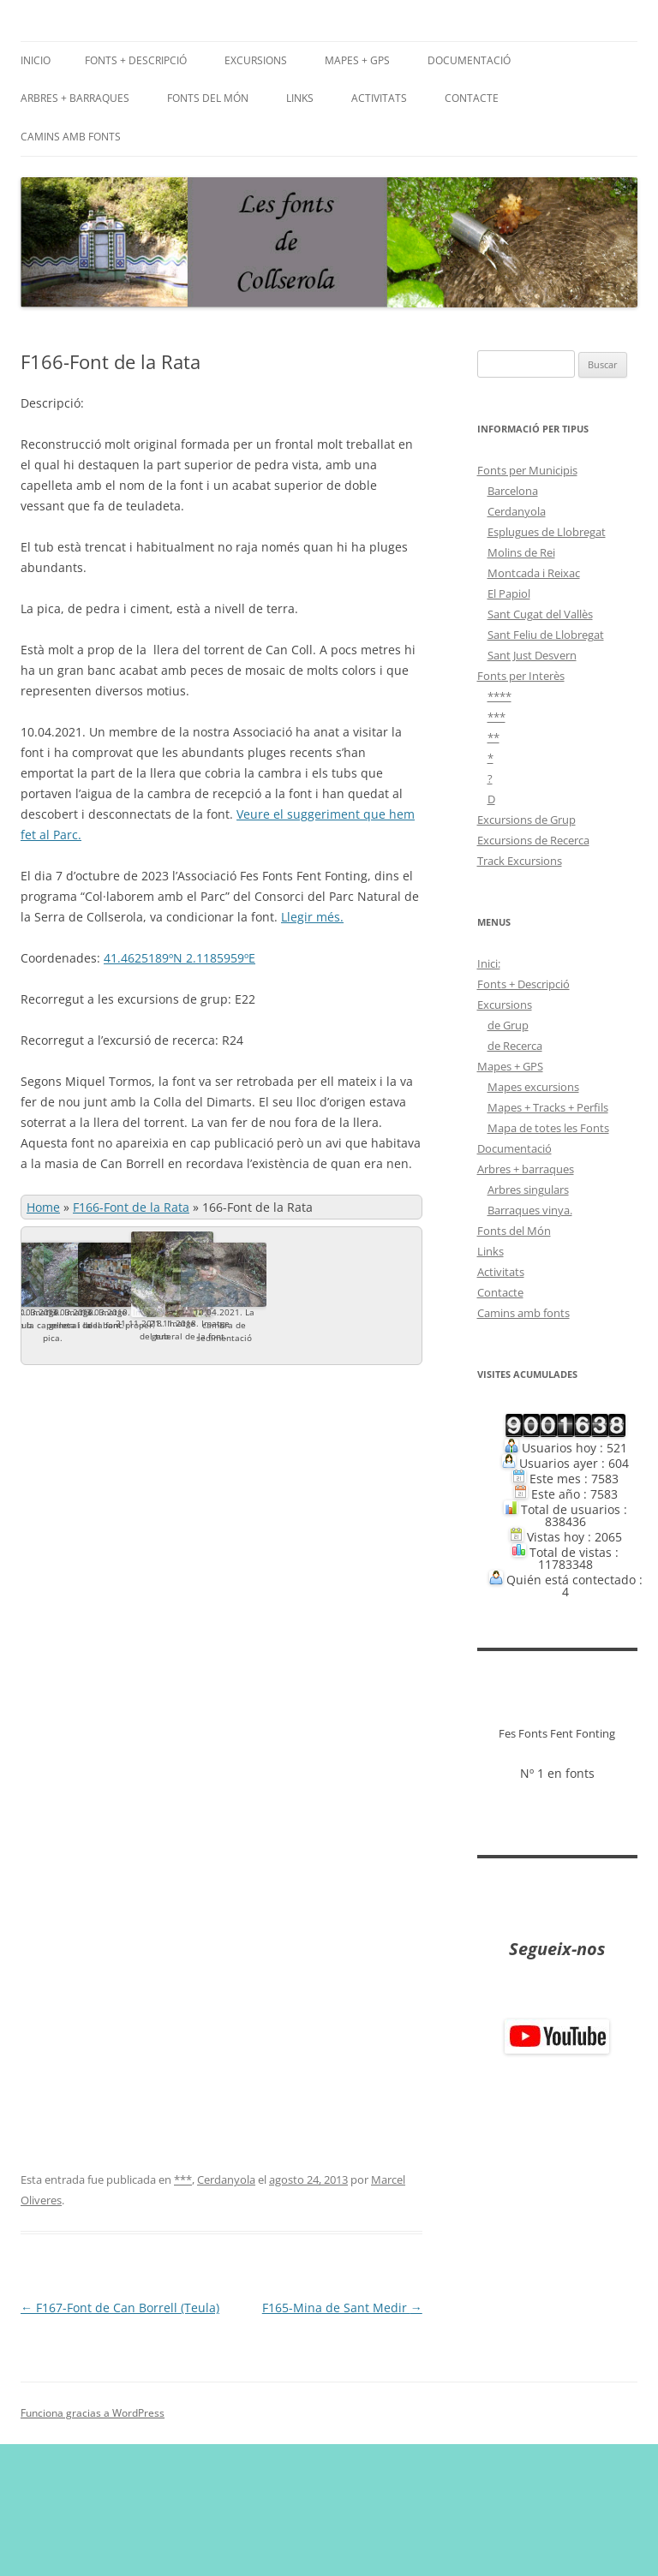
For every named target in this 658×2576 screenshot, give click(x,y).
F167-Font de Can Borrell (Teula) (120, 2439)
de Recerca (515, 1045)
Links (300, 98)
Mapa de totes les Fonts (548, 1128)
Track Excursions (519, 860)
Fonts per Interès (521, 675)
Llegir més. (312, 917)
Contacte (472, 98)
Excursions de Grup (526, 819)
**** (499, 696)
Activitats (379, 98)
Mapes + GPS (357, 60)
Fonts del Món (207, 98)
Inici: (488, 963)
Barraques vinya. (530, 1210)
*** (183, 2311)
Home (43, 1207)
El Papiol (509, 593)
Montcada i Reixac (534, 573)
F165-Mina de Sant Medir (342, 2439)
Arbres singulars (528, 1189)
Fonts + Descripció (136, 60)
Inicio (36, 60)
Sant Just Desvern (532, 655)
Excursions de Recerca (533, 840)
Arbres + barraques (75, 98)
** (493, 737)
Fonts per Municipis (527, 470)
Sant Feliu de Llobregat (546, 634)
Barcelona (513, 490)
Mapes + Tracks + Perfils (548, 1107)
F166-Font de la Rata (131, 1207)
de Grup (508, 1025)
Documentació (469, 60)
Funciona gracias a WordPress (92, 2544)
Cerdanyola (226, 2311)
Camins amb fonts (71, 136)
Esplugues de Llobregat (547, 532)
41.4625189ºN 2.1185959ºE (179, 958)
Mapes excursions (533, 1086)
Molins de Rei (521, 552)
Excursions (255, 60)
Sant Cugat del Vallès (540, 614)
